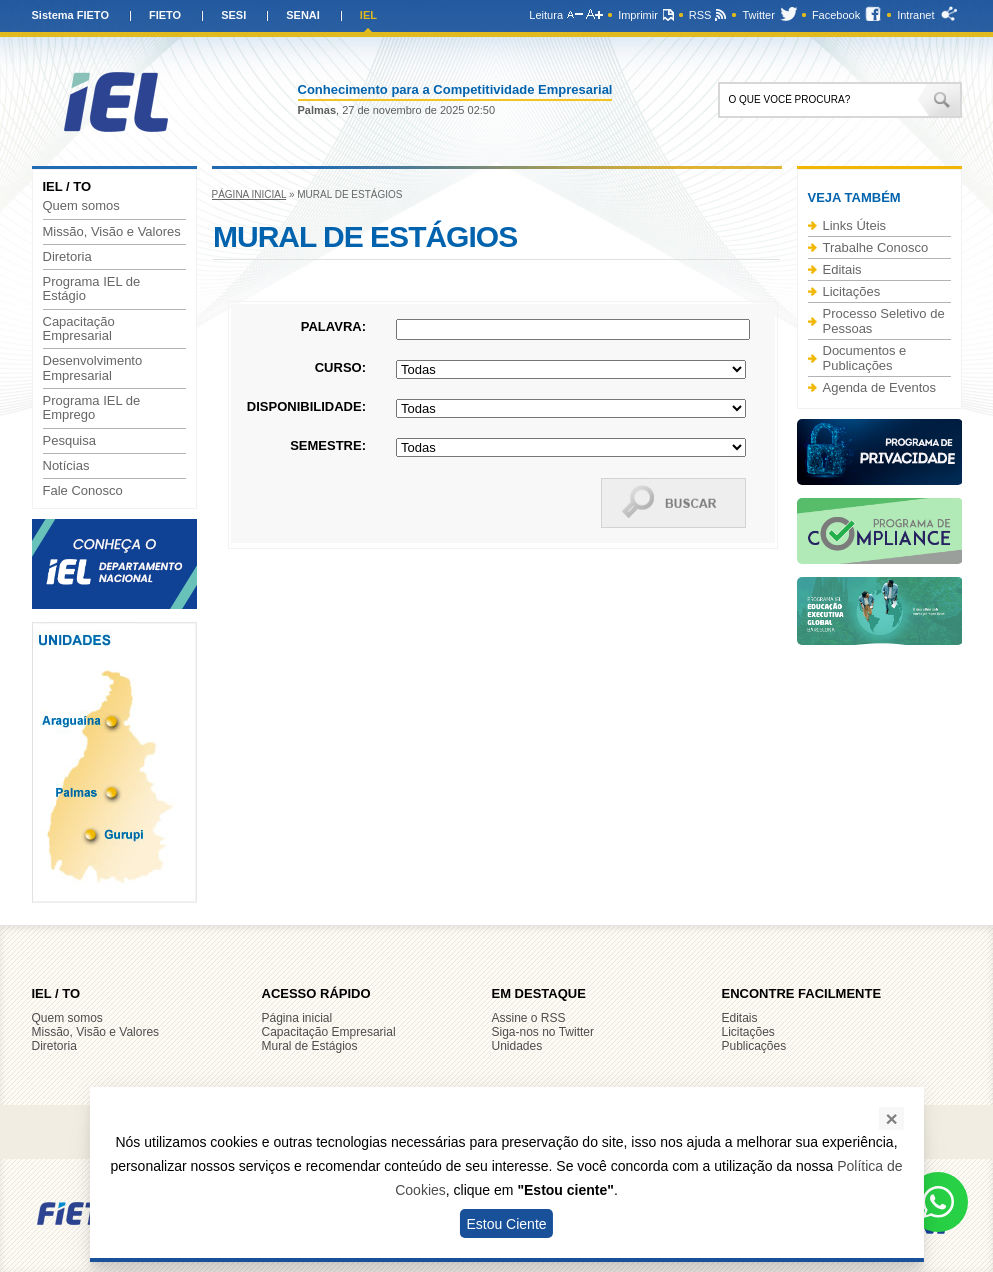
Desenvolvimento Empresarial (93, 368)
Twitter (758, 15)
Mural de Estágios (310, 1046)
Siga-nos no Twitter (543, 1032)
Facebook (836, 15)
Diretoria (67, 257)
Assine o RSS (529, 1018)
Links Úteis (855, 225)
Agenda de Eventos (879, 387)
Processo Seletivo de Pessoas (884, 321)
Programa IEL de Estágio (92, 289)
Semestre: (328, 445)
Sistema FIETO (70, 15)
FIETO (165, 15)
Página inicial (249, 194)
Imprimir (638, 15)
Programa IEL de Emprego (92, 408)
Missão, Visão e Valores (112, 232)
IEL (368, 15)
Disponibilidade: (306, 406)
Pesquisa (69, 441)
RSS (700, 15)
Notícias (66, 466)
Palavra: (333, 326)
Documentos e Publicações (865, 358)
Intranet (915, 15)
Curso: (340, 367)
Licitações (852, 291)
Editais (842, 269)
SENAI (303, 15)
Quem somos (81, 206)
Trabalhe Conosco (876, 247)
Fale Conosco (83, 491)
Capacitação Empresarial (79, 329)
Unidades (517, 1046)
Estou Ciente (506, 1224)
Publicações (754, 1046)
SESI (233, 15)
